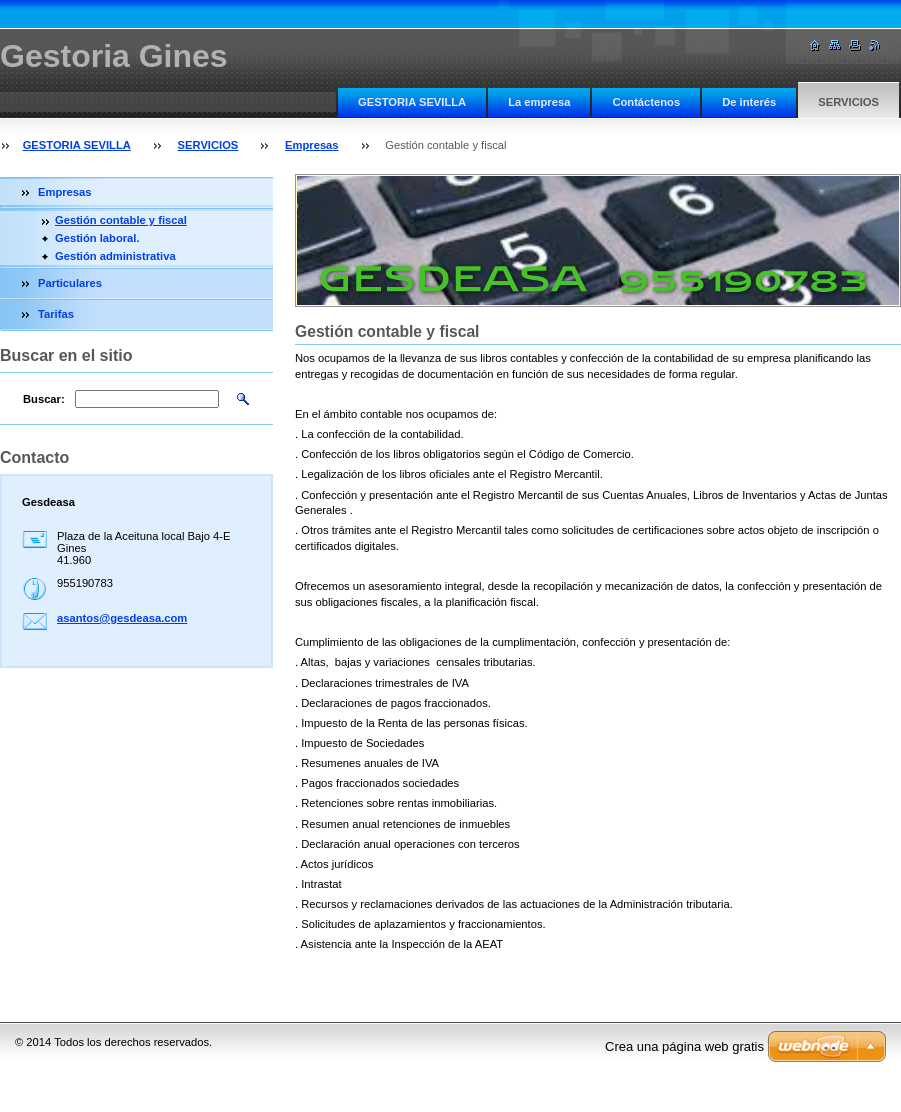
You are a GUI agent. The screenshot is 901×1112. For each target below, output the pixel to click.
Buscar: (44, 399)
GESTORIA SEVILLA (412, 102)
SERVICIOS (848, 102)
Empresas (312, 145)
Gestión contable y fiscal (121, 220)
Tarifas (56, 314)
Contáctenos (646, 102)
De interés (749, 102)
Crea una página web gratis (684, 1046)
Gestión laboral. (97, 238)
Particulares (70, 283)
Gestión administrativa (115, 256)
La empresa (539, 102)
